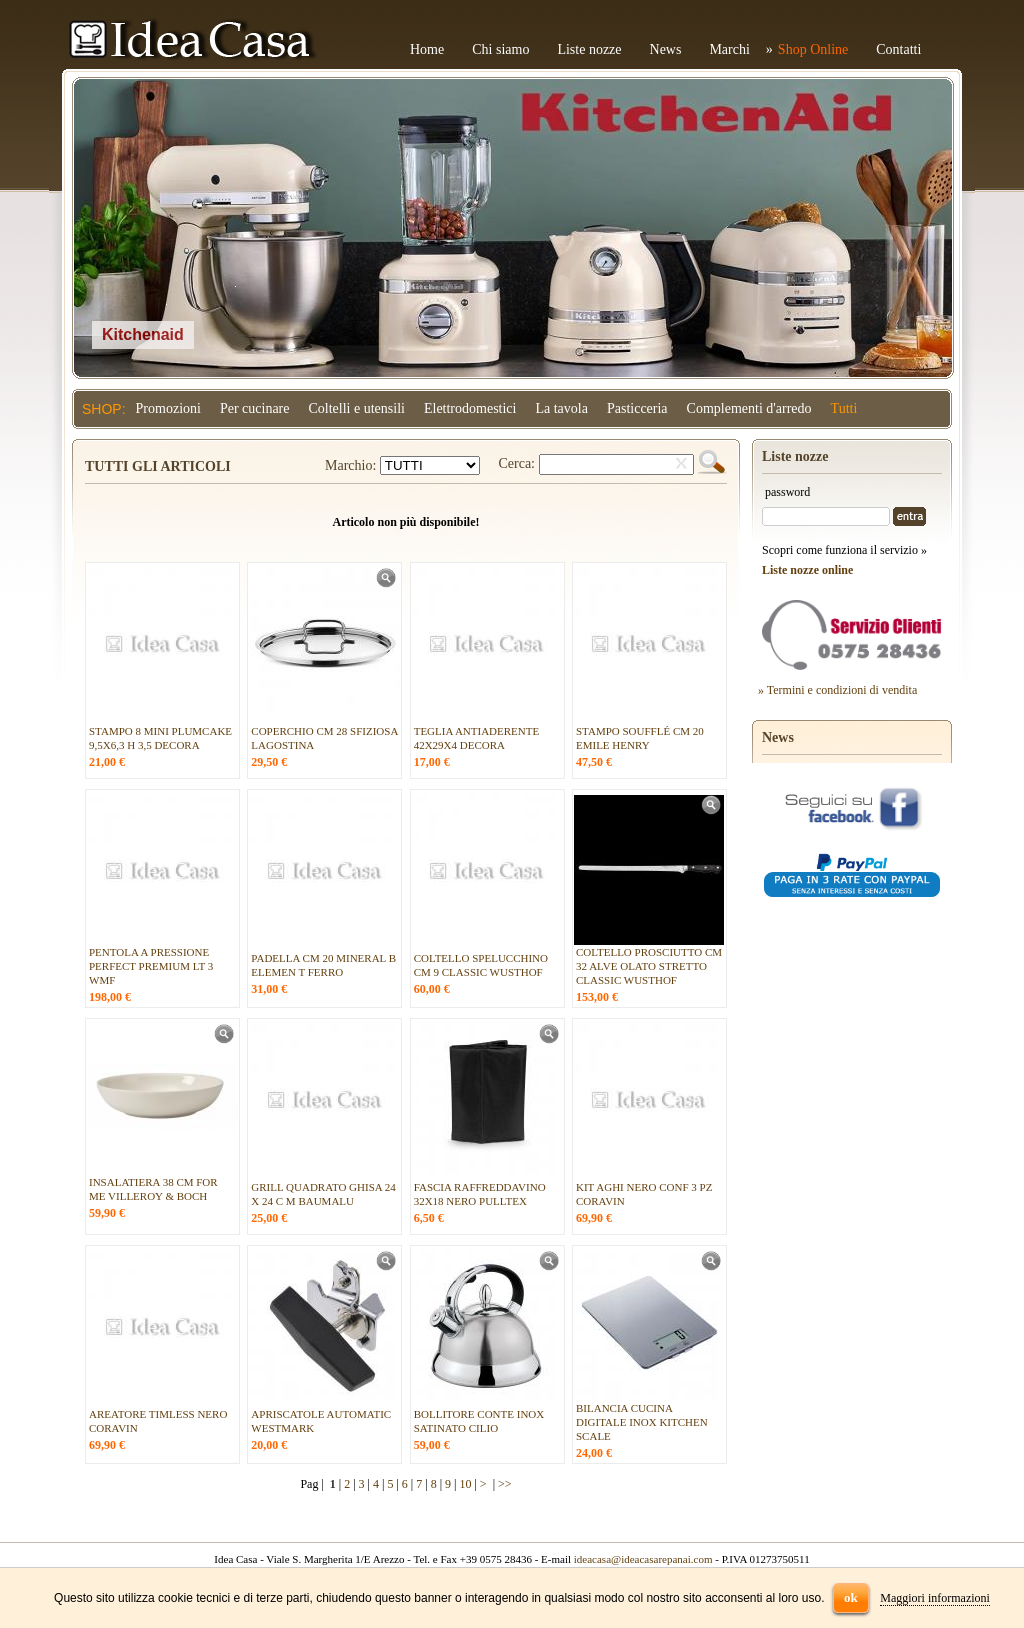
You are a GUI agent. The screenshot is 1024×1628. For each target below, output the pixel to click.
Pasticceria (637, 408)
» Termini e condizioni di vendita (837, 690)
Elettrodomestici (470, 408)
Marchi (729, 49)
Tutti (844, 408)
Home (427, 49)
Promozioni (168, 408)
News (666, 49)
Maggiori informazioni (935, 1598)
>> (505, 1484)
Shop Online (813, 49)
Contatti (898, 49)
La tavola (561, 408)
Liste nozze (589, 49)
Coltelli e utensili (357, 408)
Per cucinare (255, 408)
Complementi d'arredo (749, 408)
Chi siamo (500, 49)
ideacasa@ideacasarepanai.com (643, 1559)
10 (465, 1484)
